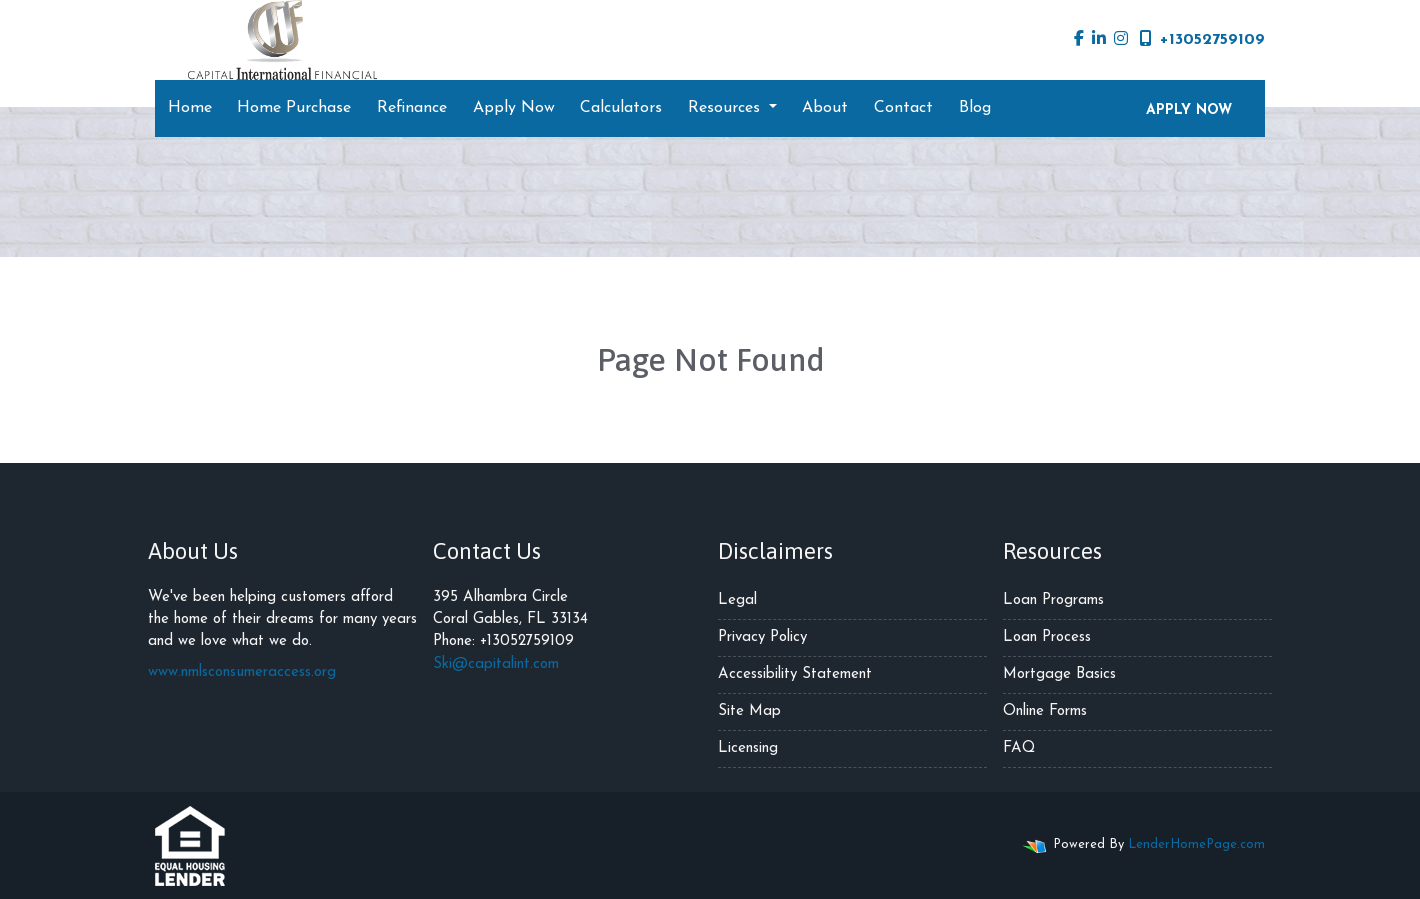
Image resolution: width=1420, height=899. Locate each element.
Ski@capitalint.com (496, 664)
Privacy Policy (762, 637)
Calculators (621, 108)
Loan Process (1047, 637)
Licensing (748, 748)
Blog (975, 108)
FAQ (1019, 748)
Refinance (412, 108)
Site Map (749, 711)
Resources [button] (726, 108)
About (825, 108)
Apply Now (514, 108)
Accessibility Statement (795, 674)
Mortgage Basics (1059, 674)
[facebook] (1079, 40)
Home (190, 108)
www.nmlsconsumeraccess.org (242, 672)
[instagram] (1121, 40)
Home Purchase (294, 108)
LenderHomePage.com (1196, 844)
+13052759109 (1202, 39)
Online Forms (1045, 711)
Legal (737, 600)
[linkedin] (1099, 40)
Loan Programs (1053, 600)
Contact (903, 108)
